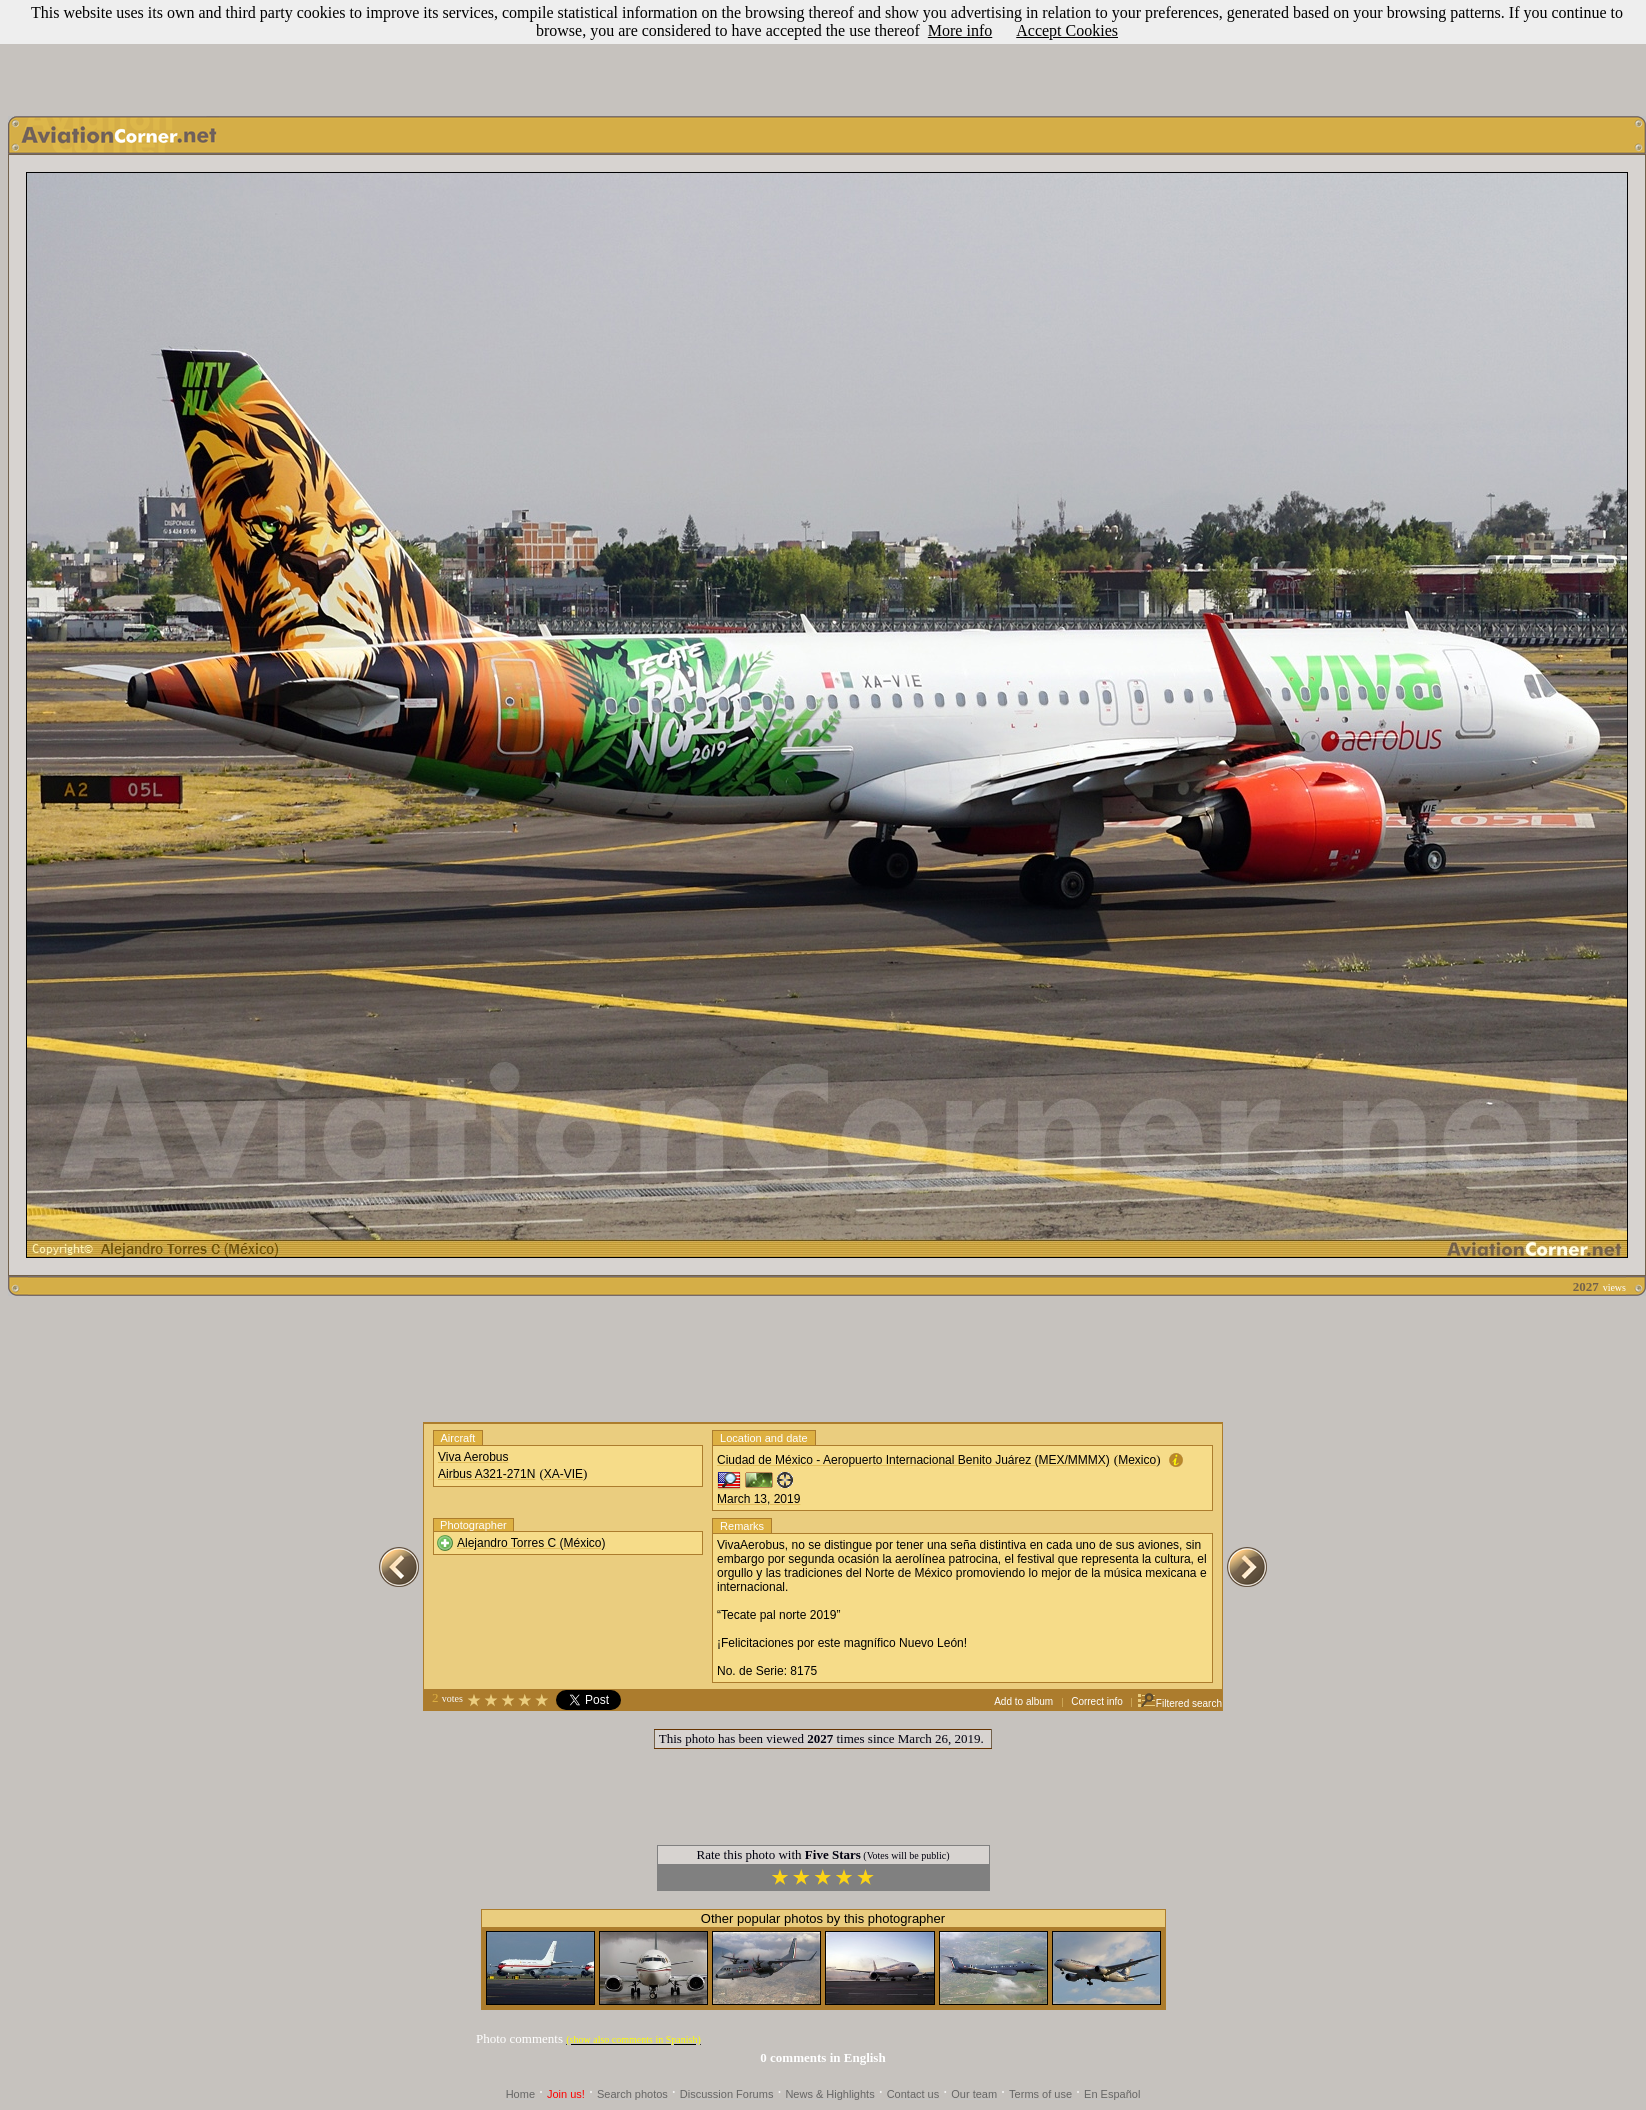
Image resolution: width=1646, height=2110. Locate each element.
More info (960, 30)
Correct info (1097, 1701)
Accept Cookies (1067, 30)
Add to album (1023, 1701)
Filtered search (1179, 1703)
